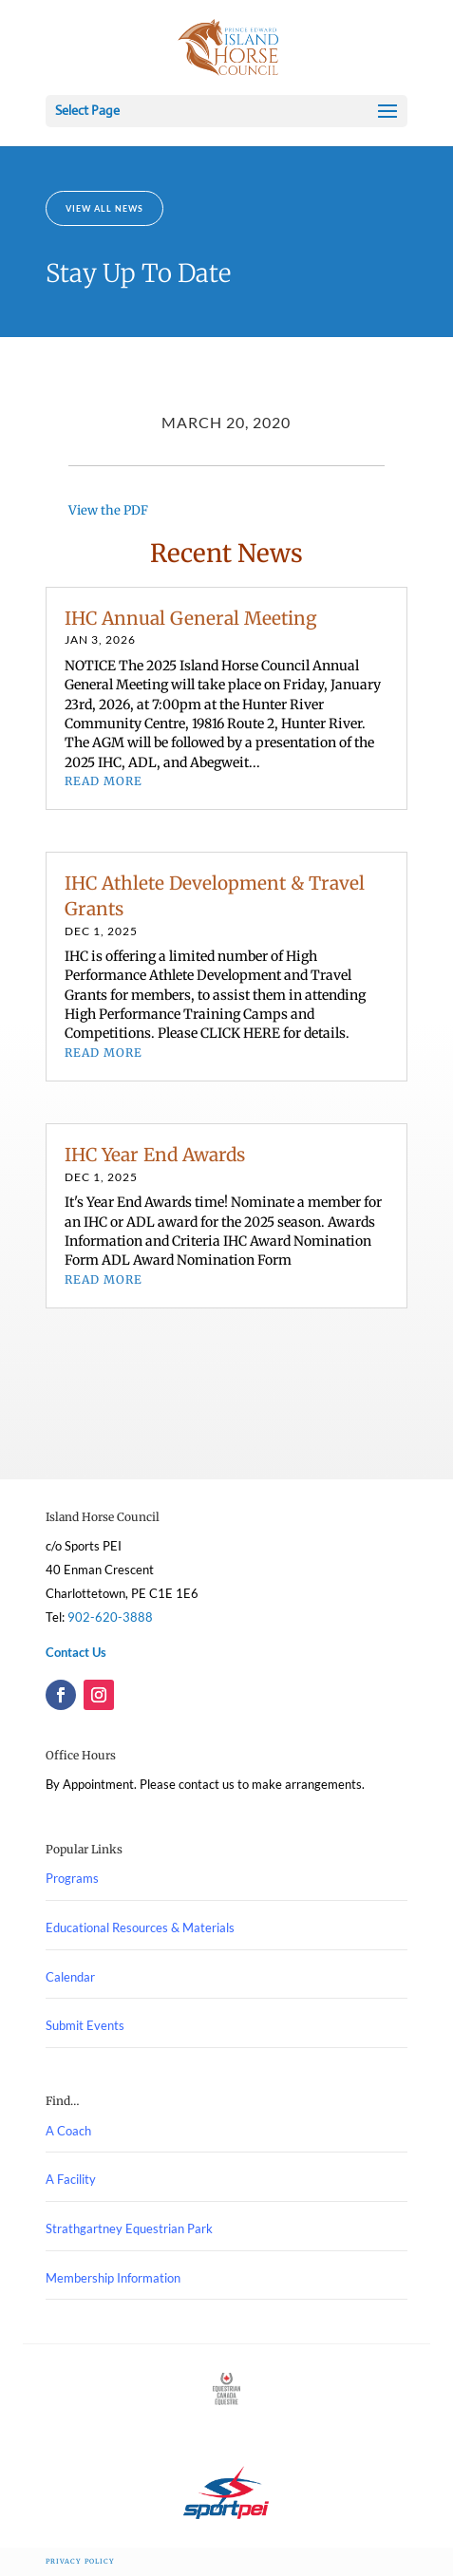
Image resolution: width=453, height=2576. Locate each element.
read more (103, 781)
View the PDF (108, 510)
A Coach (68, 2130)
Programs (72, 1878)
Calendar (70, 1976)
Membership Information (113, 2277)
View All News (104, 208)
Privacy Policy (80, 2561)
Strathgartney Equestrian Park (129, 2228)
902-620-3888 (110, 1617)
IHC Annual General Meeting (191, 618)
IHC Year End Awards (155, 1154)
